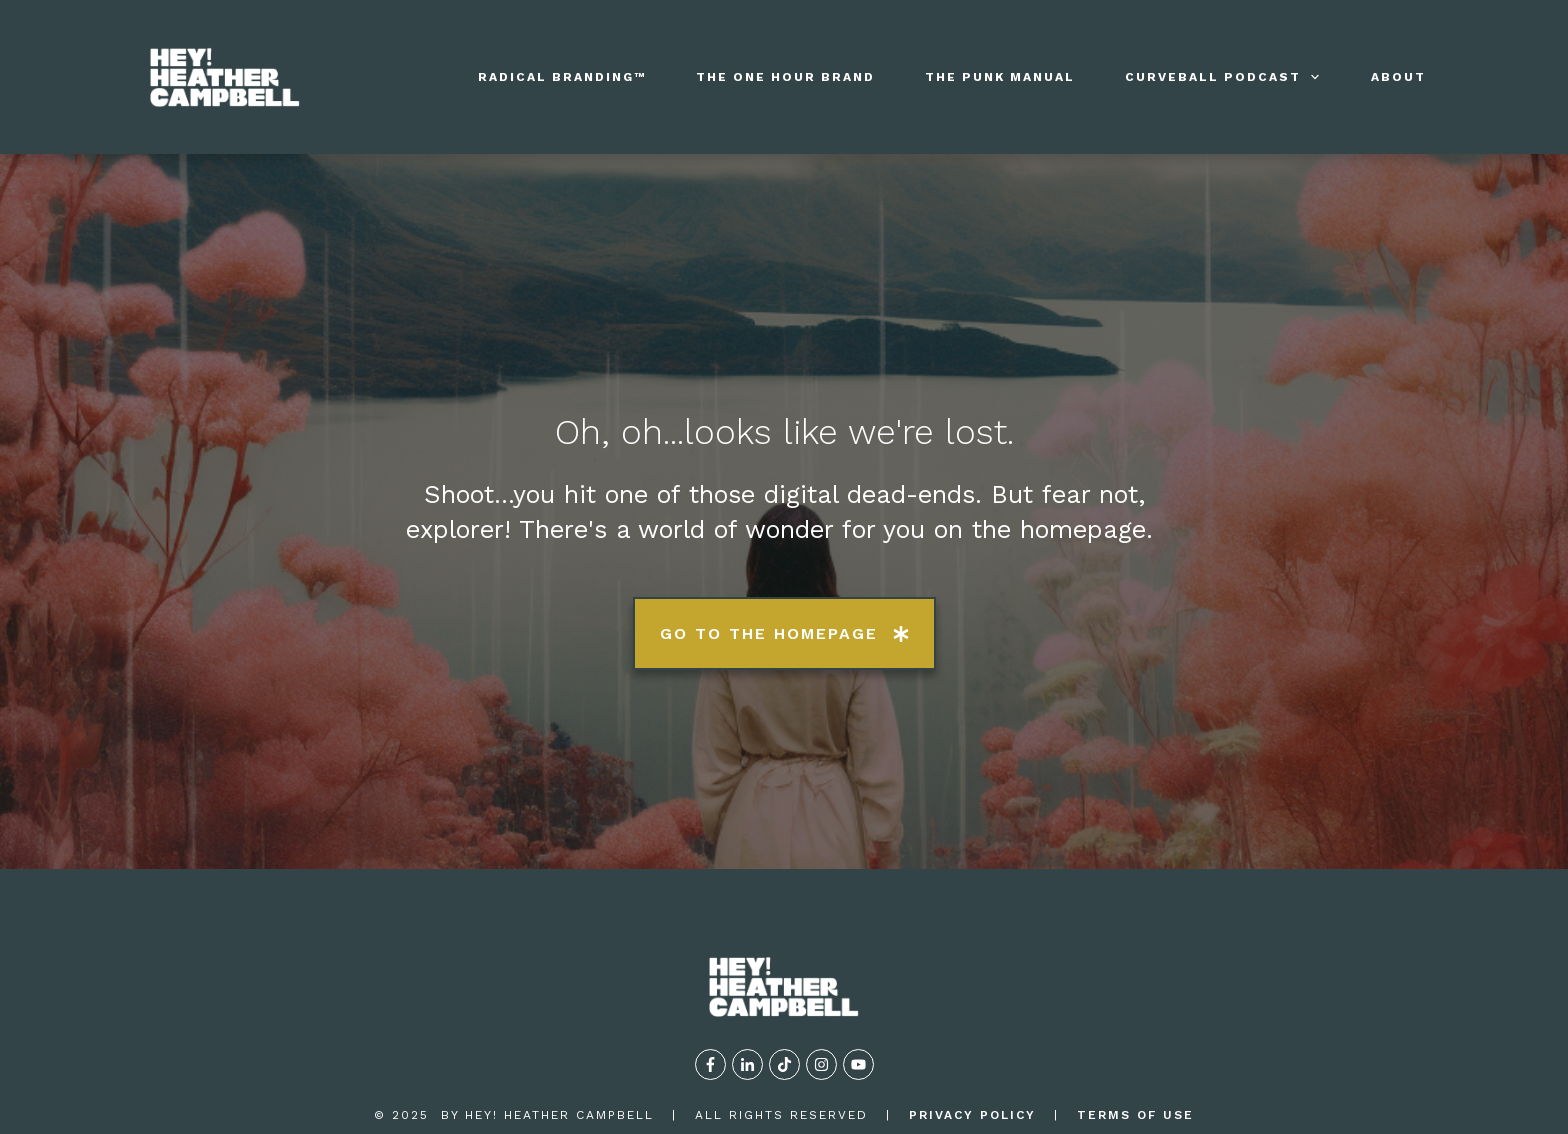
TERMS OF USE (1135, 1040)
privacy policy (972, 1040)
